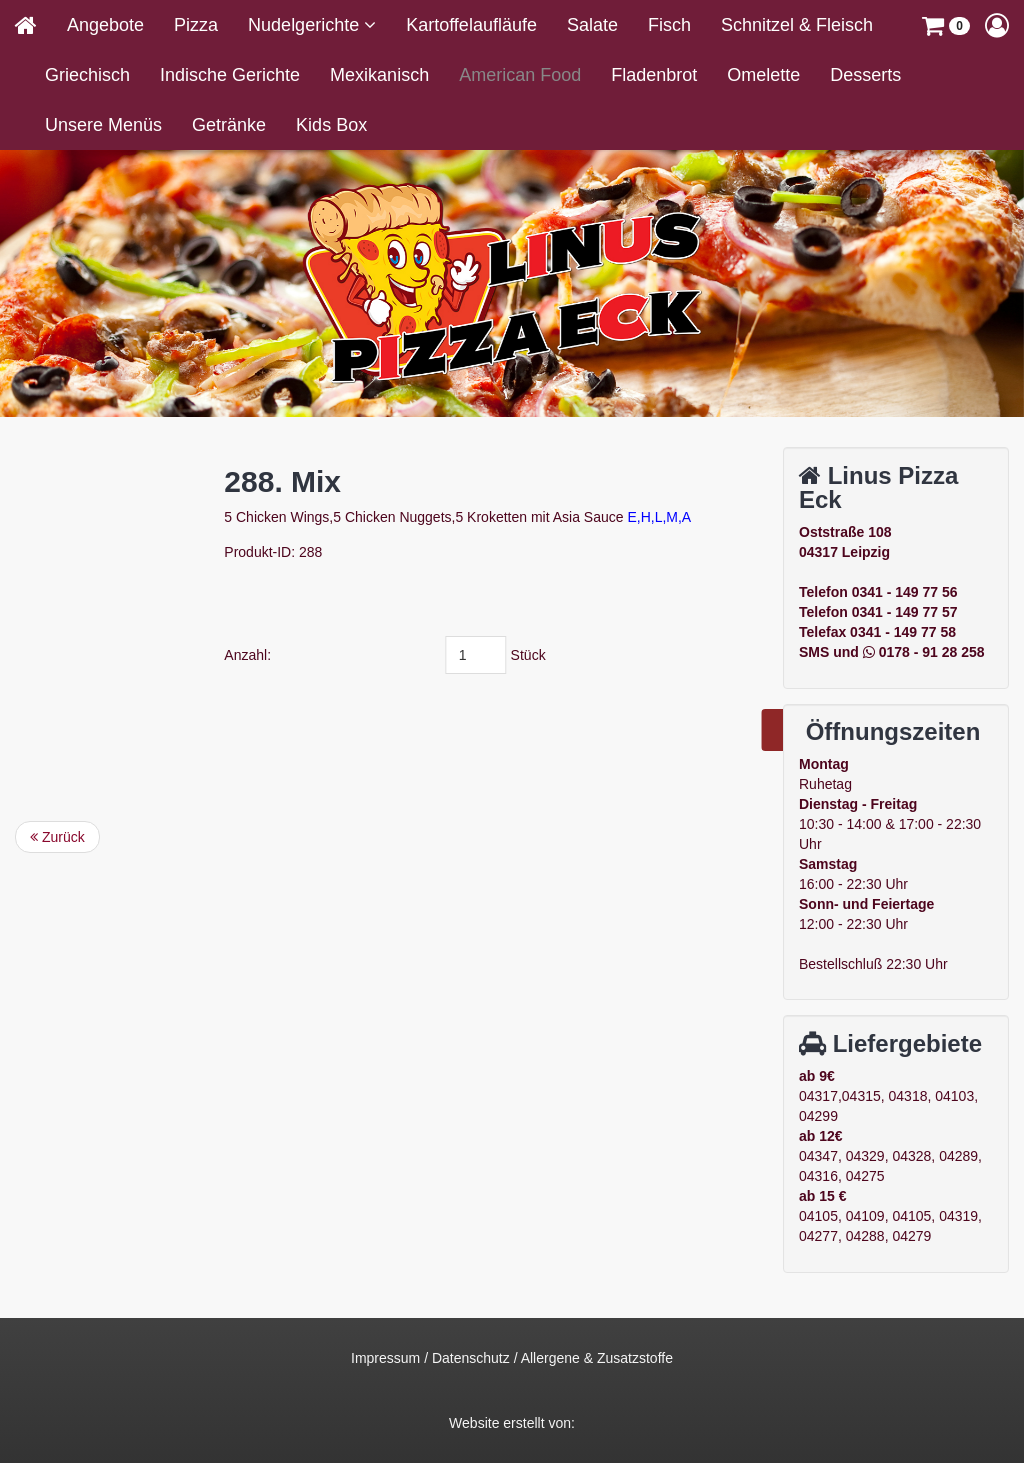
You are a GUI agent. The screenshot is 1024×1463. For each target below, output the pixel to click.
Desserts (865, 75)
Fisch (669, 25)
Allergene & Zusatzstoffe (597, 1358)
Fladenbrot (654, 75)
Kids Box (331, 125)
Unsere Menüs (103, 125)
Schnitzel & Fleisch (797, 25)
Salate (592, 25)
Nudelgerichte (306, 25)
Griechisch (87, 75)
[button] (946, 25)
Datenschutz (471, 1358)
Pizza (196, 25)
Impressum (385, 1358)
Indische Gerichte (230, 75)
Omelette (763, 75)
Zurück (57, 837)
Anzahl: (364, 655)
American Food (520, 75)
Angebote (105, 25)
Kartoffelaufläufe (471, 25)
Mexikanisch (379, 75)
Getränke (229, 125)
